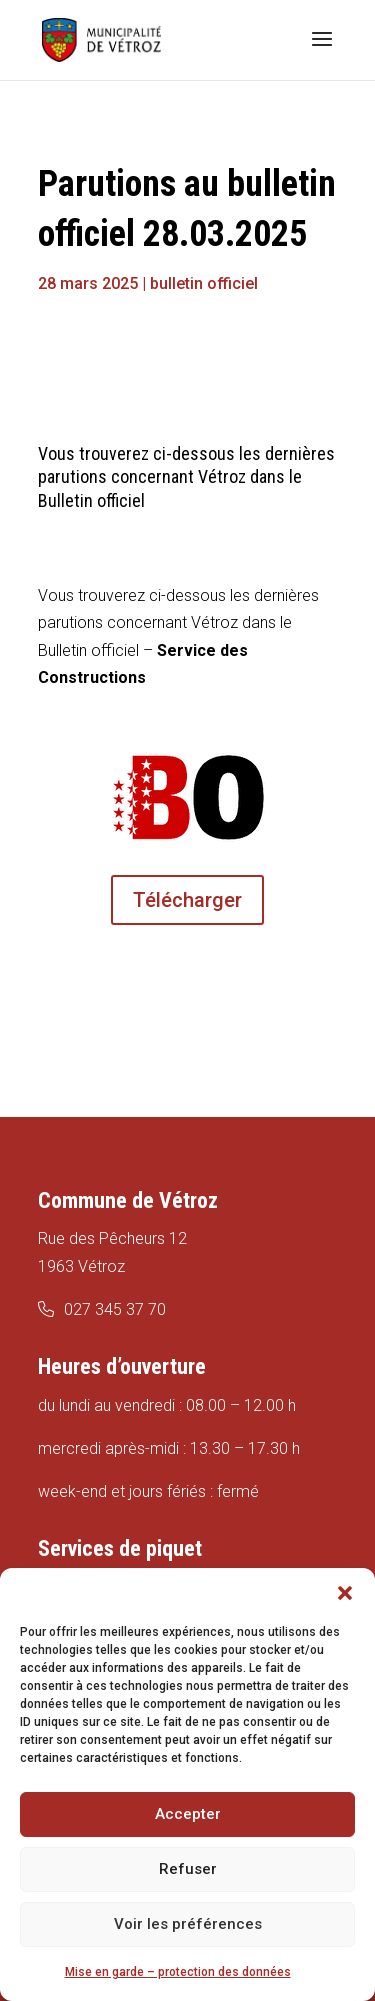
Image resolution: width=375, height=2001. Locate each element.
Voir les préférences (188, 1924)
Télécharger (187, 900)
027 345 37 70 (115, 1309)
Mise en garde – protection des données (178, 1972)
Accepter (188, 1814)
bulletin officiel (204, 283)
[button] (345, 1593)
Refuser (188, 1869)
